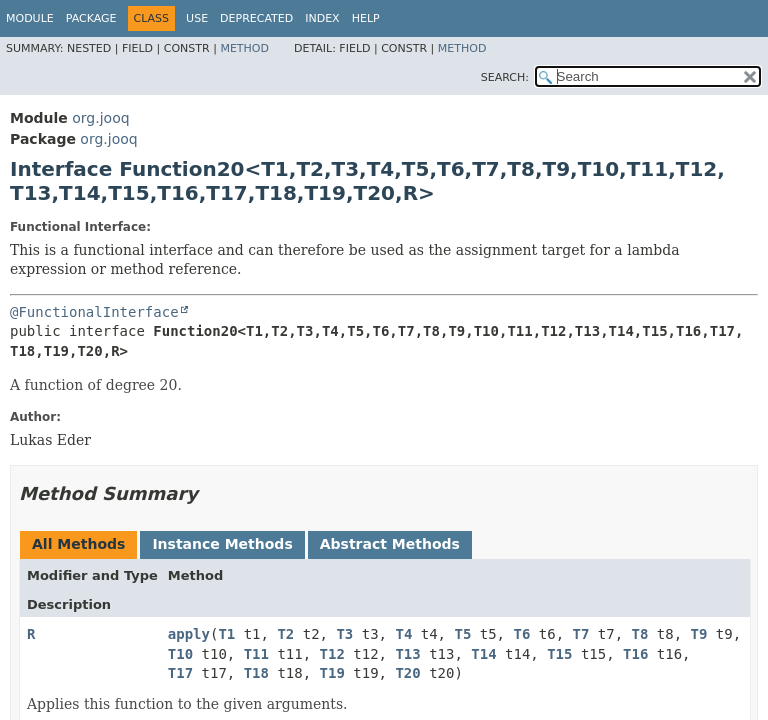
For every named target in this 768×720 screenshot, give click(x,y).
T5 (462, 634)
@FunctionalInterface (94, 312)
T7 (581, 634)
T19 (332, 673)
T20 (407, 673)
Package (91, 18)
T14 (483, 654)
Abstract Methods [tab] (390, 544)
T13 (407, 654)
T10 (180, 654)
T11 (256, 654)
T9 (699, 634)
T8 (640, 634)
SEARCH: (505, 77)
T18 (256, 673)
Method (244, 48)
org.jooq (100, 118)
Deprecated (256, 18)
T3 (344, 634)
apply (189, 634)
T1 (226, 634)
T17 (180, 673)
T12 (332, 654)
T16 (635, 654)
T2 (285, 634)
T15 (559, 654)
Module (30, 18)
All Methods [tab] (78, 544)
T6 (521, 634)
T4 (403, 634)
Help (366, 18)
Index (322, 18)
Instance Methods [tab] (222, 544)
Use (197, 18)
